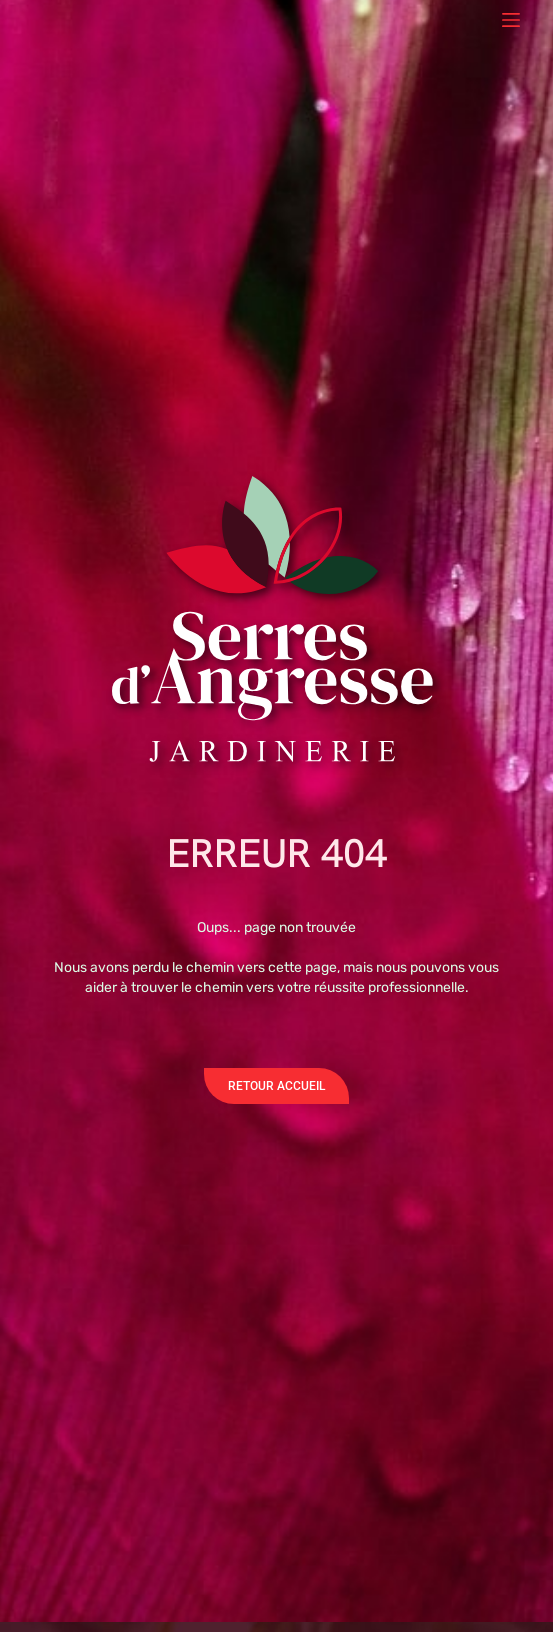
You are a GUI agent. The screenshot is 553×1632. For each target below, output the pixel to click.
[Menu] (511, 20)
